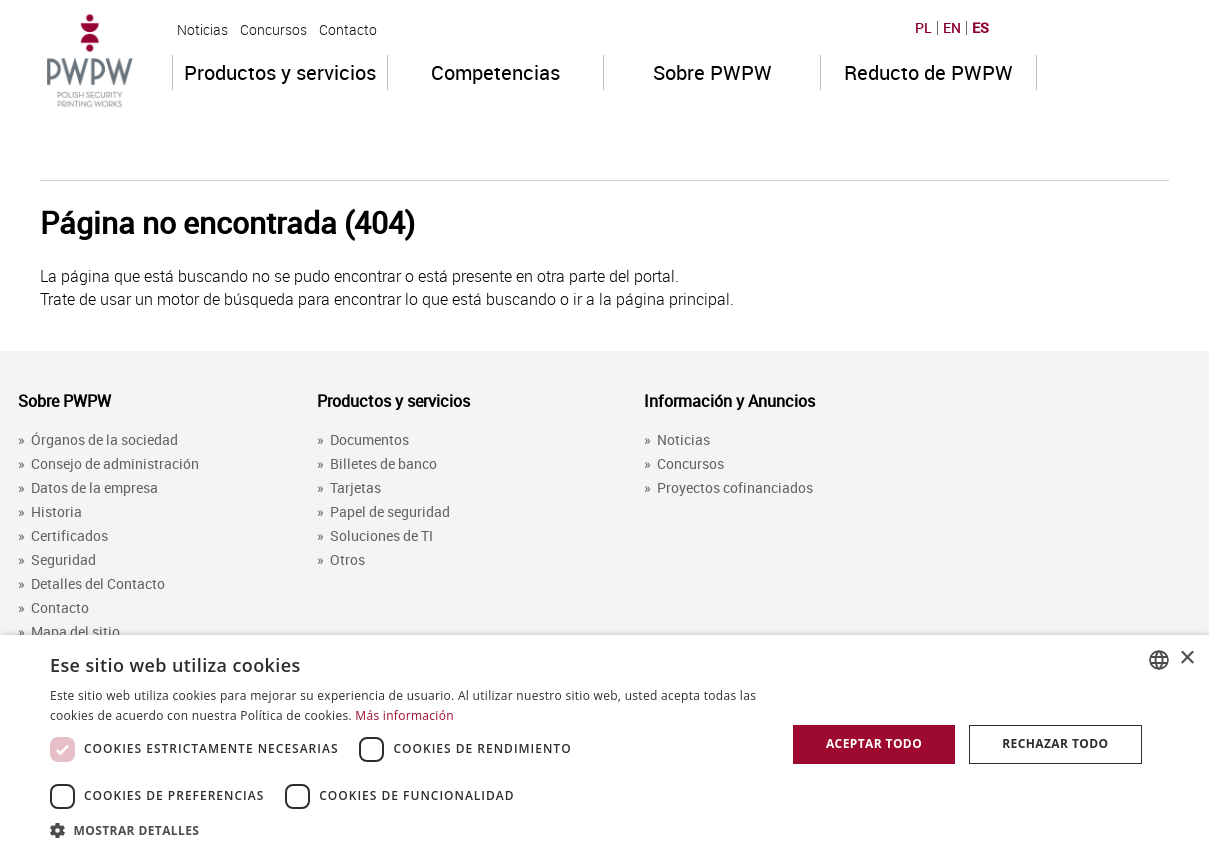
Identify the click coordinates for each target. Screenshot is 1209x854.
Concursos (273, 29)
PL (923, 28)
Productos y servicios (280, 72)
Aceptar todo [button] (874, 743)
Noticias (202, 29)
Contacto (348, 29)
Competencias (495, 72)
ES (980, 28)
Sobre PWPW (712, 72)
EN (952, 28)
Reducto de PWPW (928, 72)
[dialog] (604, 744)
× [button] (1186, 658)
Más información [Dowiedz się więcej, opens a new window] (404, 715)
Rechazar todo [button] (1055, 743)
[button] (407, 829)
